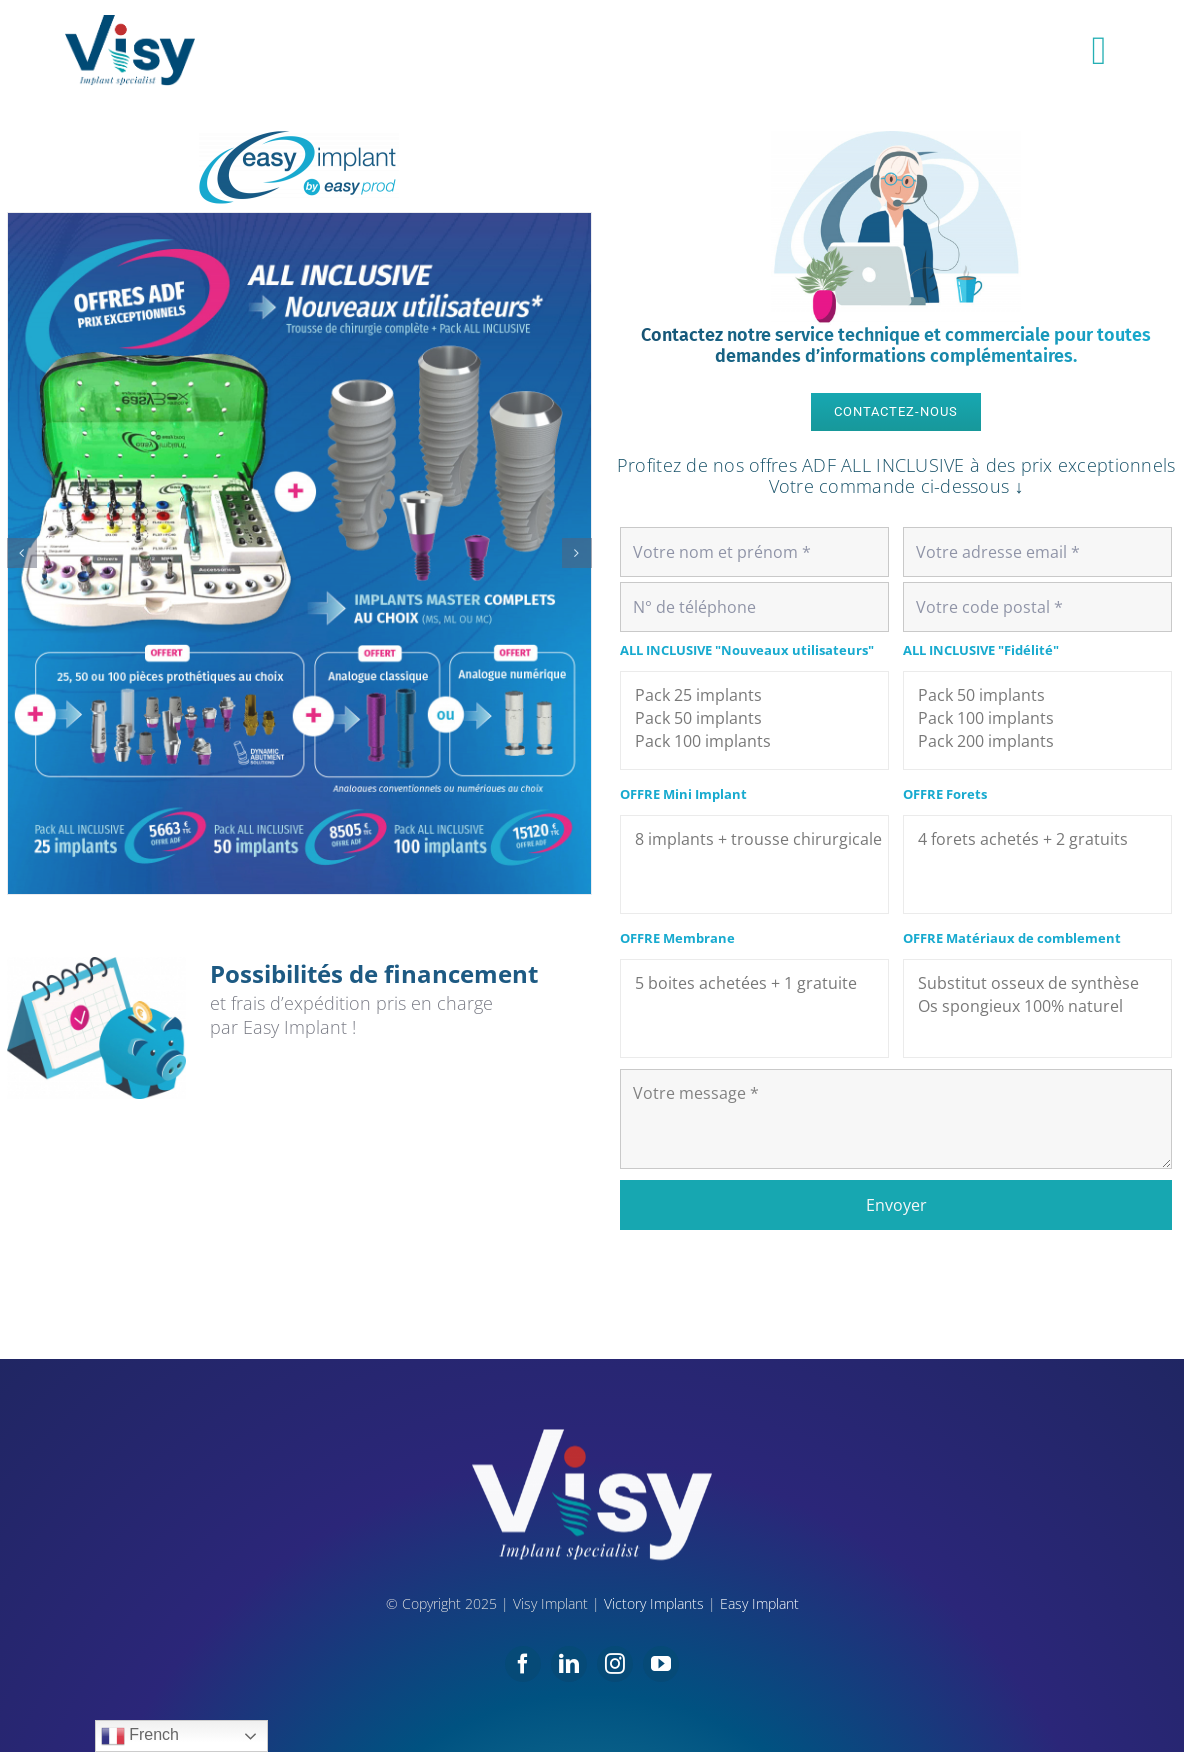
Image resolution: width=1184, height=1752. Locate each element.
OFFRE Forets (945, 794)
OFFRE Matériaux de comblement (1012, 938)
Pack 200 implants (1037, 741)
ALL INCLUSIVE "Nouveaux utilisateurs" (747, 650)
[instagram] (615, 1664)
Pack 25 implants (754, 695)
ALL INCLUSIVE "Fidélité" (981, 650)
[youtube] (661, 1664)
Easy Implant (759, 1603)
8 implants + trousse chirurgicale (754, 839)
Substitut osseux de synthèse (1037, 983)
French (140, 1736)
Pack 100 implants (754, 741)
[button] (22, 553)
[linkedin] (569, 1664)
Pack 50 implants (754, 718)
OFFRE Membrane (677, 938)
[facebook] (523, 1664)
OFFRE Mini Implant (683, 794)
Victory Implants (654, 1603)
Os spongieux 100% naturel (1037, 1006)
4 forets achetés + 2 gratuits (1037, 839)
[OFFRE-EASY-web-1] (299, 553)
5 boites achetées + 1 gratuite (754, 983)
